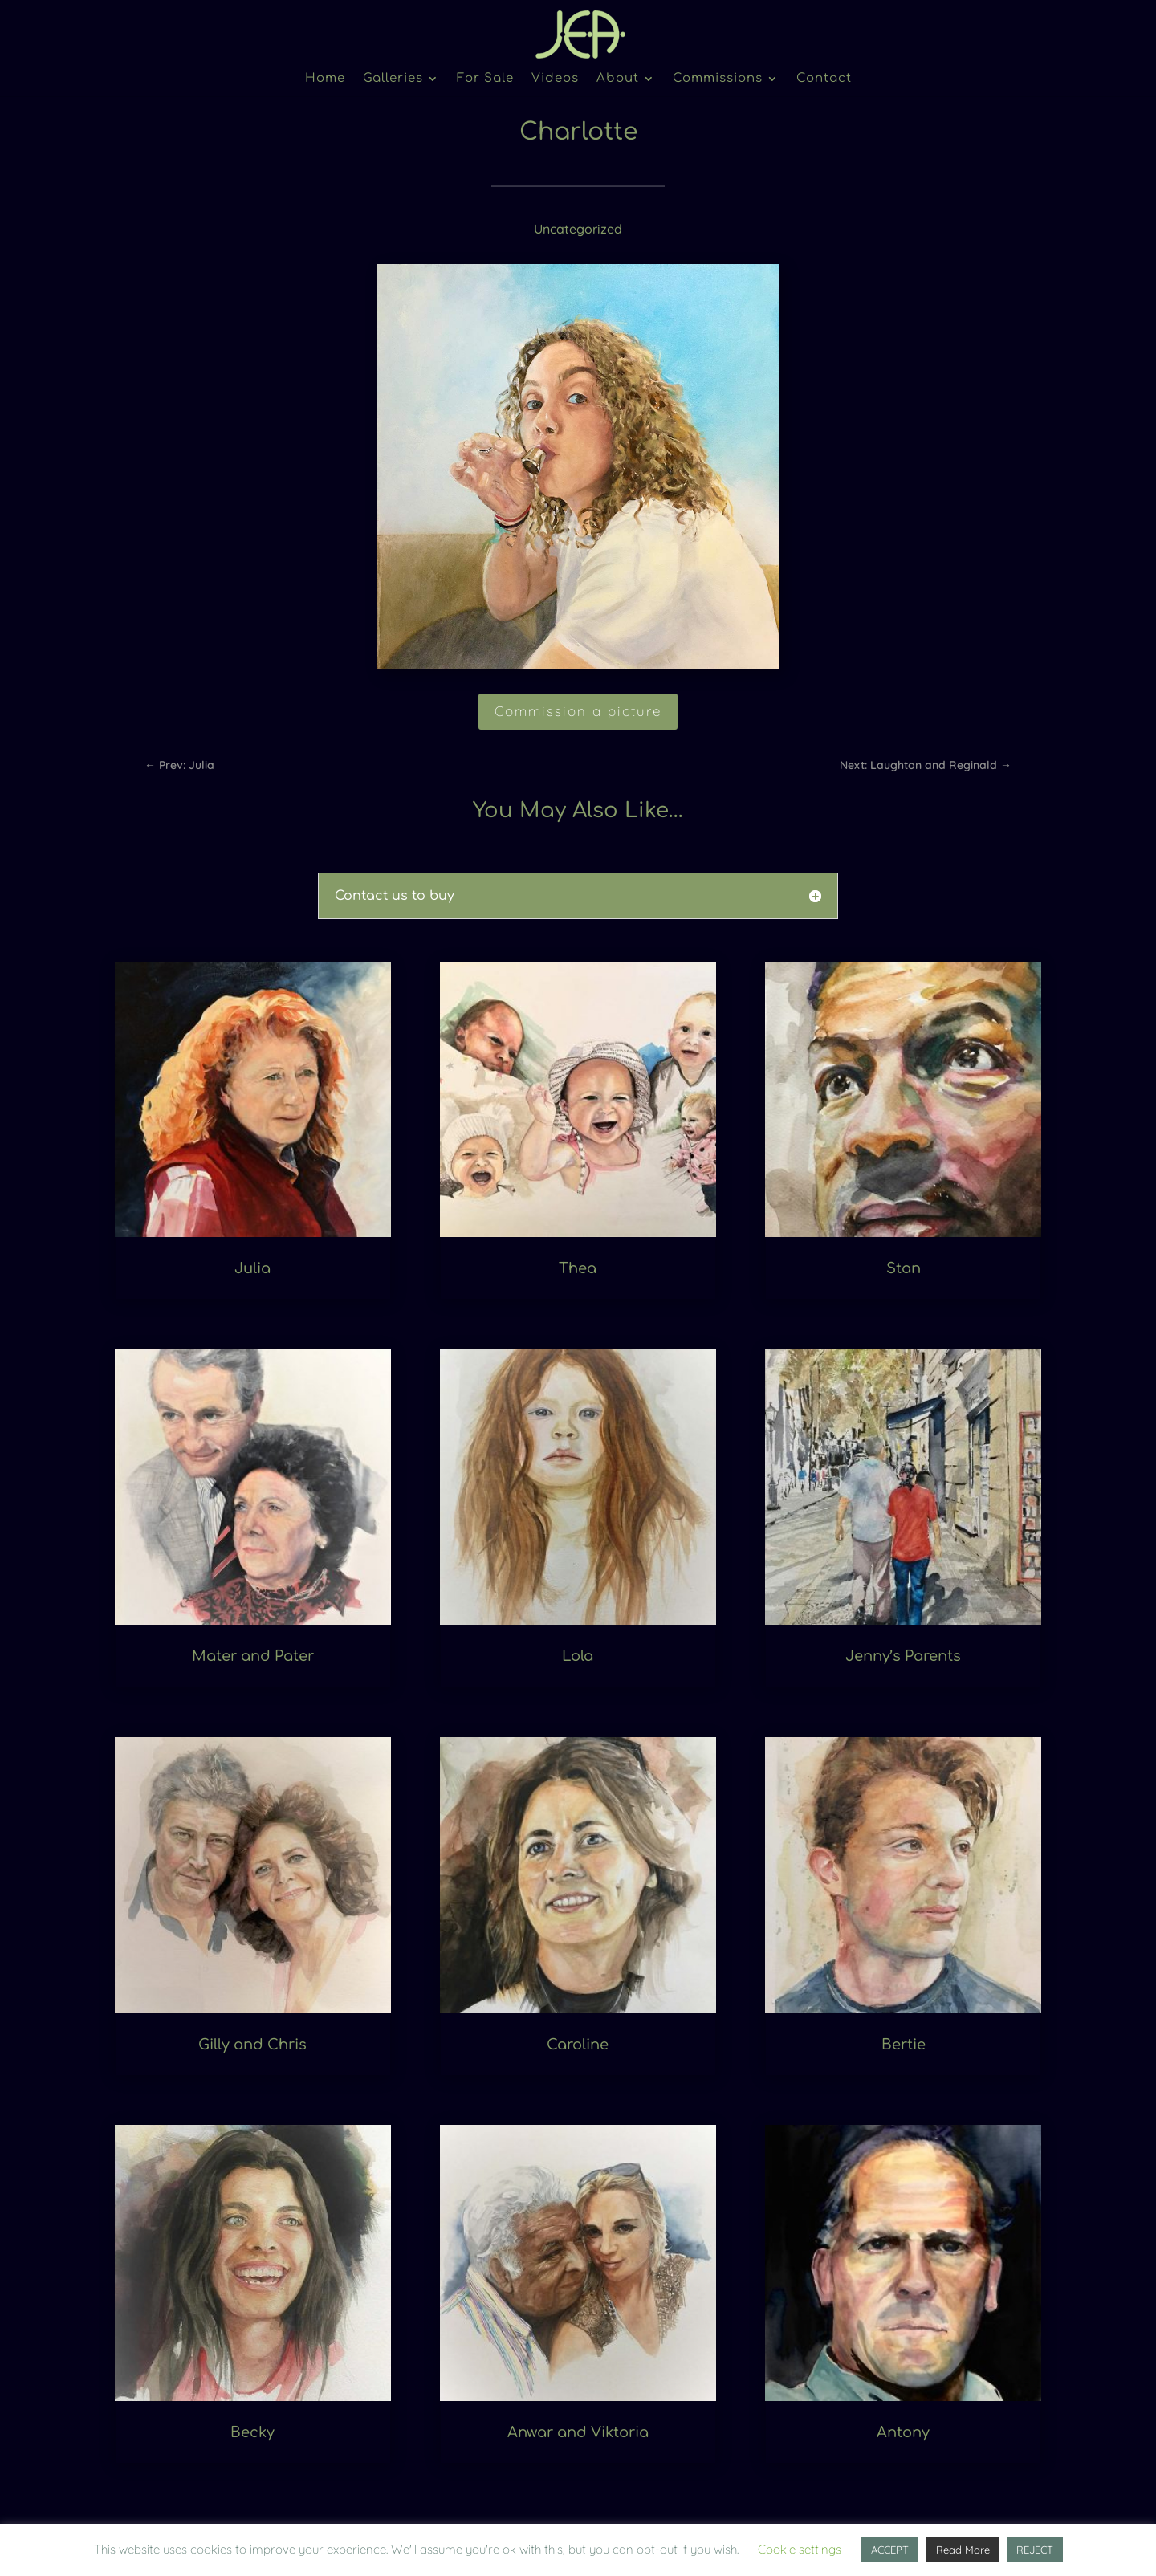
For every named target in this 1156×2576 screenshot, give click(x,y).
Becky (252, 2432)
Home (325, 79)
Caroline (578, 2045)
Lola (577, 1656)
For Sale (485, 79)
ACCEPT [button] (890, 2549)
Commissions (718, 79)
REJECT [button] (1034, 2549)
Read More (963, 2549)
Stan (903, 1268)
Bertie (903, 2045)
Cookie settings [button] (799, 2549)
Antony (903, 2432)
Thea (577, 1268)
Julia (252, 1268)
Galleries (393, 79)
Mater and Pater (253, 1656)
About (617, 79)
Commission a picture (578, 710)
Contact (824, 79)
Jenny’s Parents (903, 1656)
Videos (555, 79)
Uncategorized (578, 229)
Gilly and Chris (252, 2045)
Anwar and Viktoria (578, 2432)
